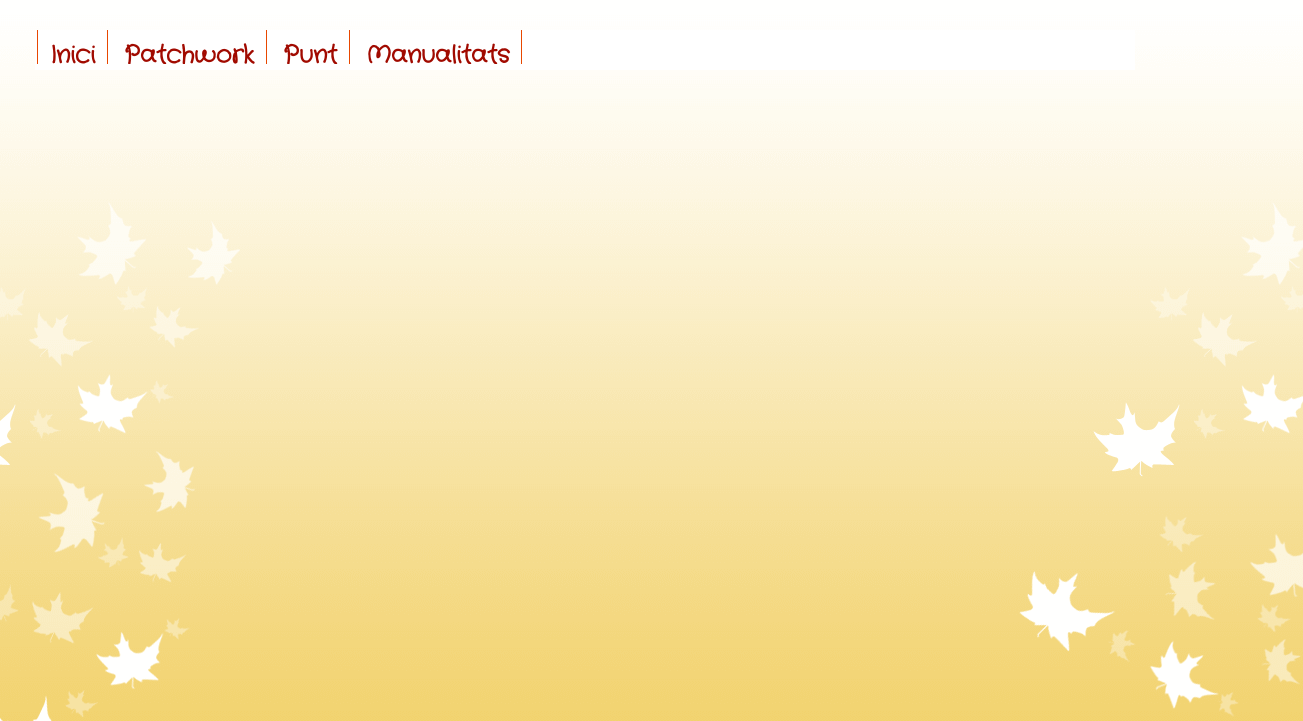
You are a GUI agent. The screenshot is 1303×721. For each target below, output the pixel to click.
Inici (72, 56)
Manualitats (437, 56)
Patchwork (189, 56)
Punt (310, 56)
